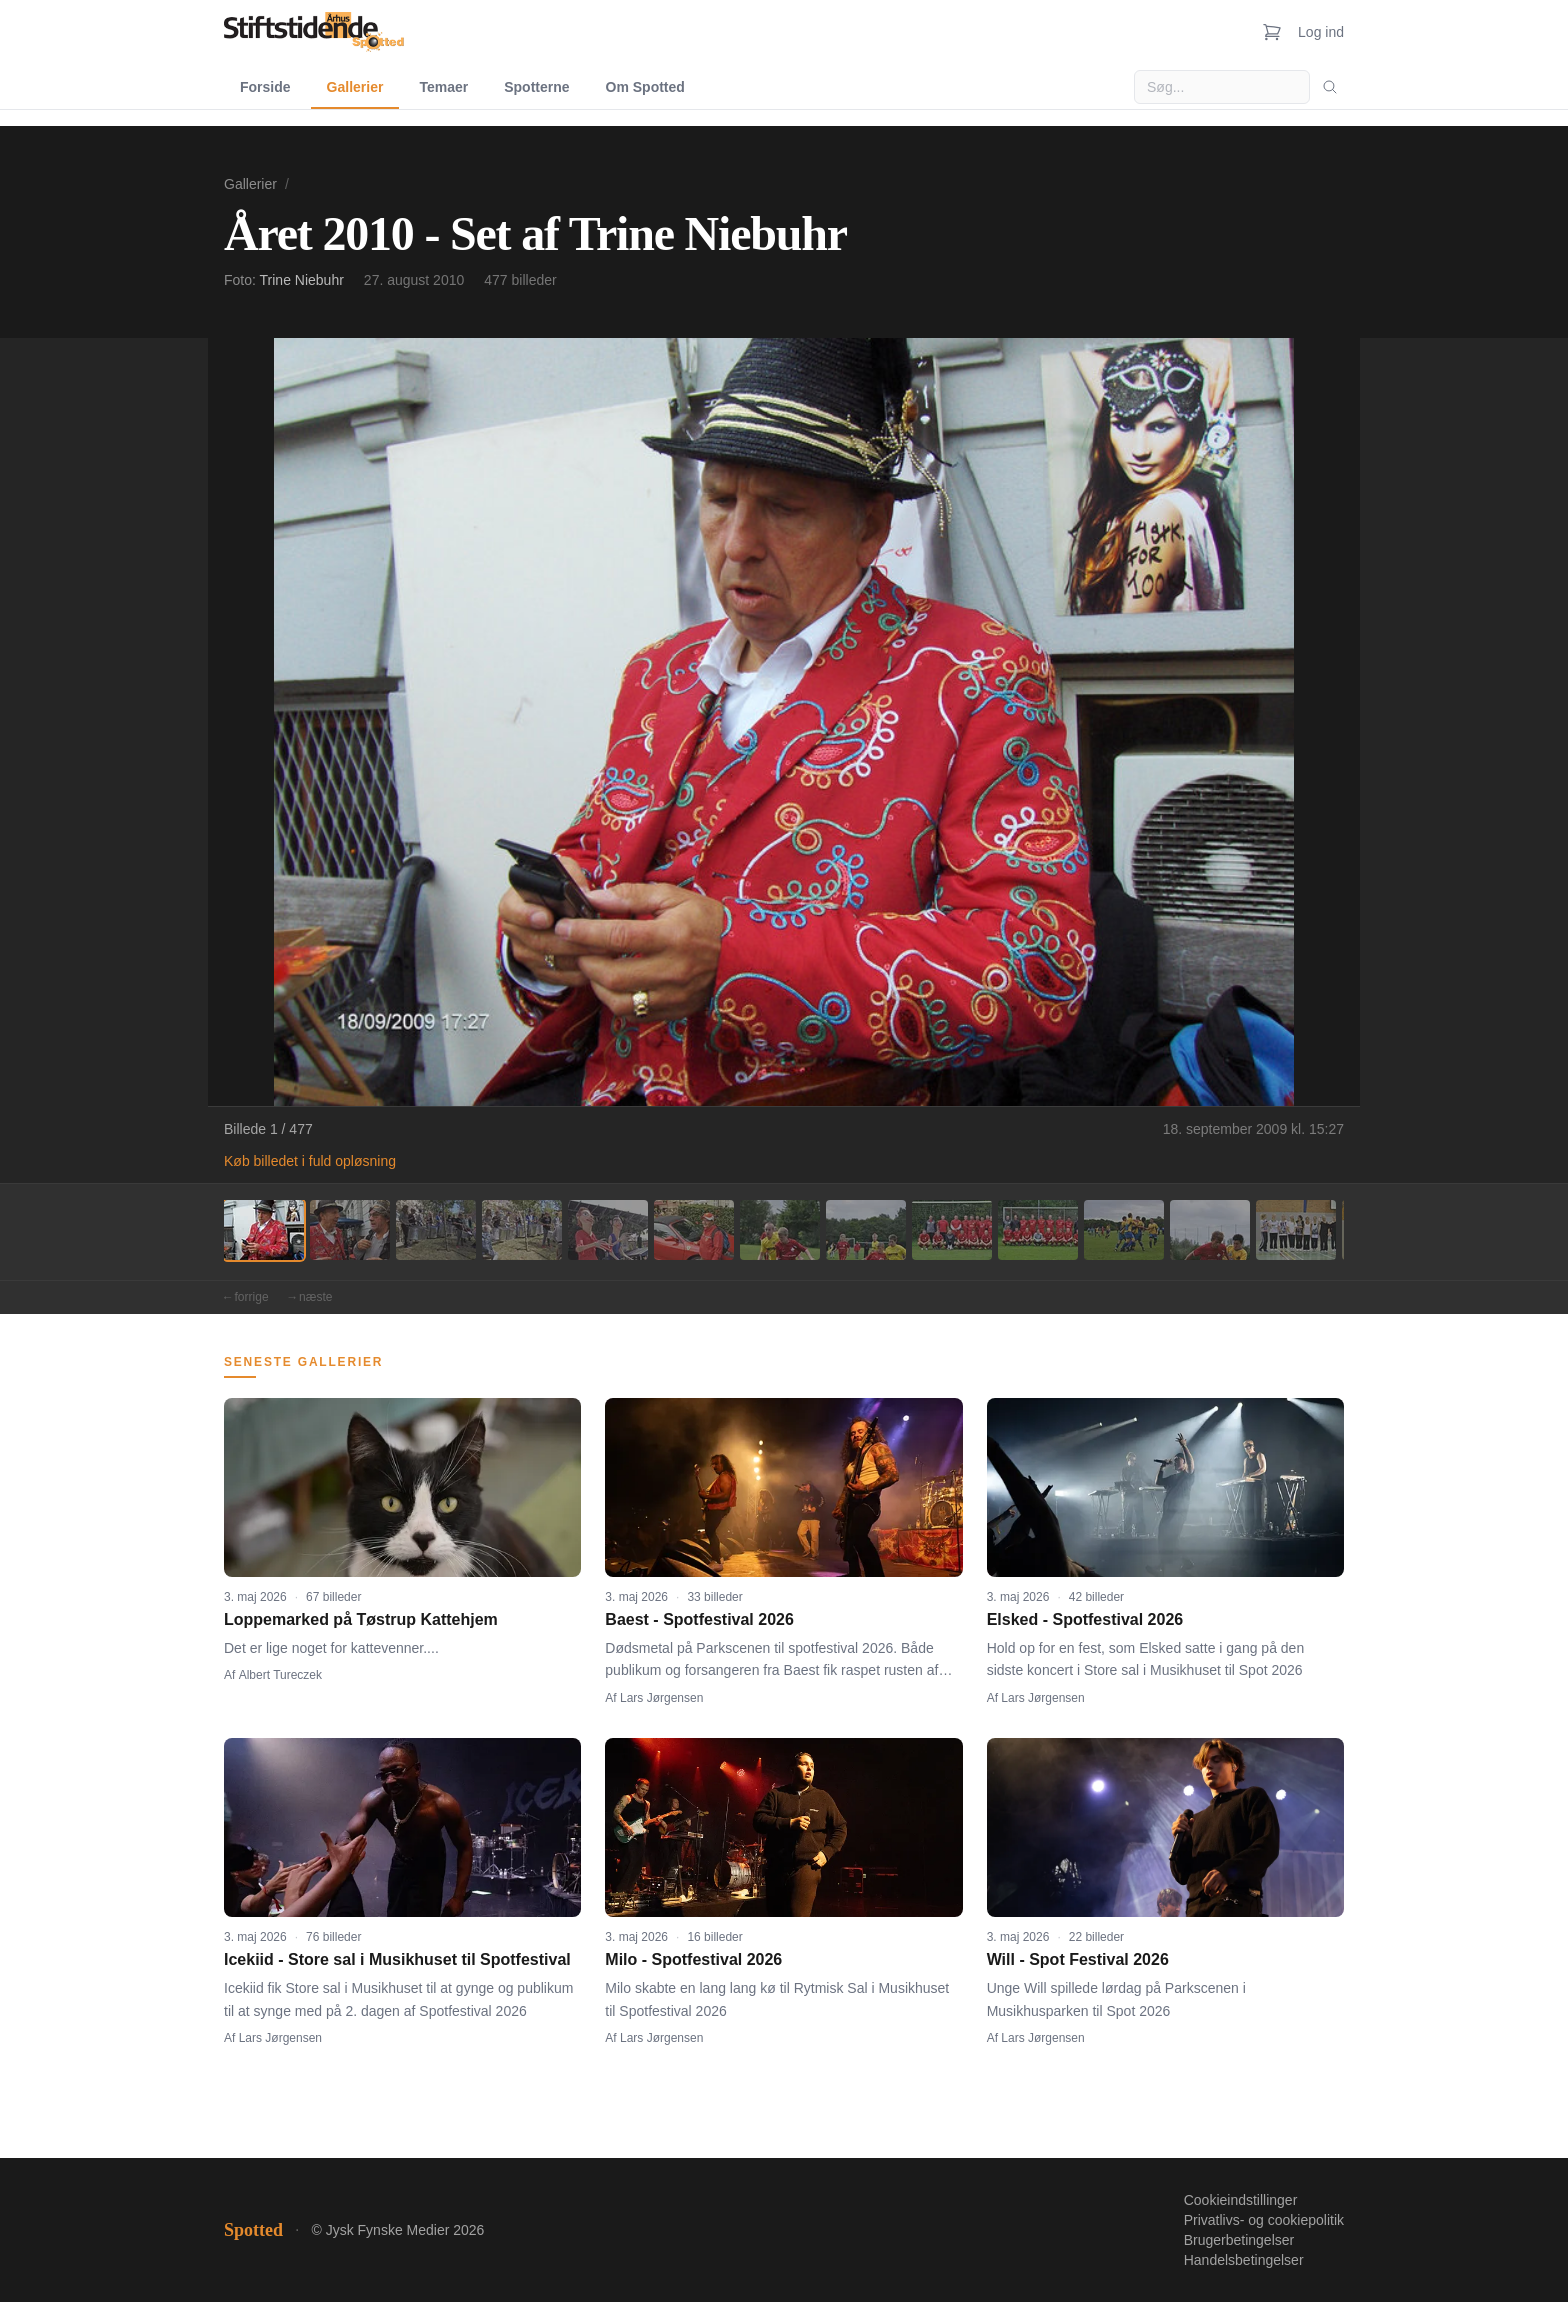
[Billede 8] (866, 1230)
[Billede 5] (608, 1230)
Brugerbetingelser (1239, 2240)
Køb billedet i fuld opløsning (310, 1161)
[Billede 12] (1210, 1230)
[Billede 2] (350, 1230)
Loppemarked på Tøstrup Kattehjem (361, 1619)
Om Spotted (645, 87)
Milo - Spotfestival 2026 (693, 1959)
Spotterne (536, 87)
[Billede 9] (952, 1230)
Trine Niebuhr (302, 280)
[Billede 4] (522, 1230)
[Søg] (1330, 87)
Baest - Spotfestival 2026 (699, 1619)
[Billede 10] (1038, 1230)
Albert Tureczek (280, 1675)
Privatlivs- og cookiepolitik (1264, 2220)
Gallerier (355, 87)
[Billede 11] (1124, 1230)
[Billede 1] (264, 1230)
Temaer (443, 87)
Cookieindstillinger (1241, 2200)
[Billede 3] (436, 1230)
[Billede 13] (1296, 1230)
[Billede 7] (780, 1230)
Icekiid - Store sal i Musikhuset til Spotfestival (397, 1959)
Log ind (1321, 32)
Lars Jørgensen (661, 1698)
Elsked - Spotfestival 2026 (1085, 1619)
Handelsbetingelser (1244, 2260)
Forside (265, 87)
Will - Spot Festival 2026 (1078, 1959)
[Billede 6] (694, 1230)
